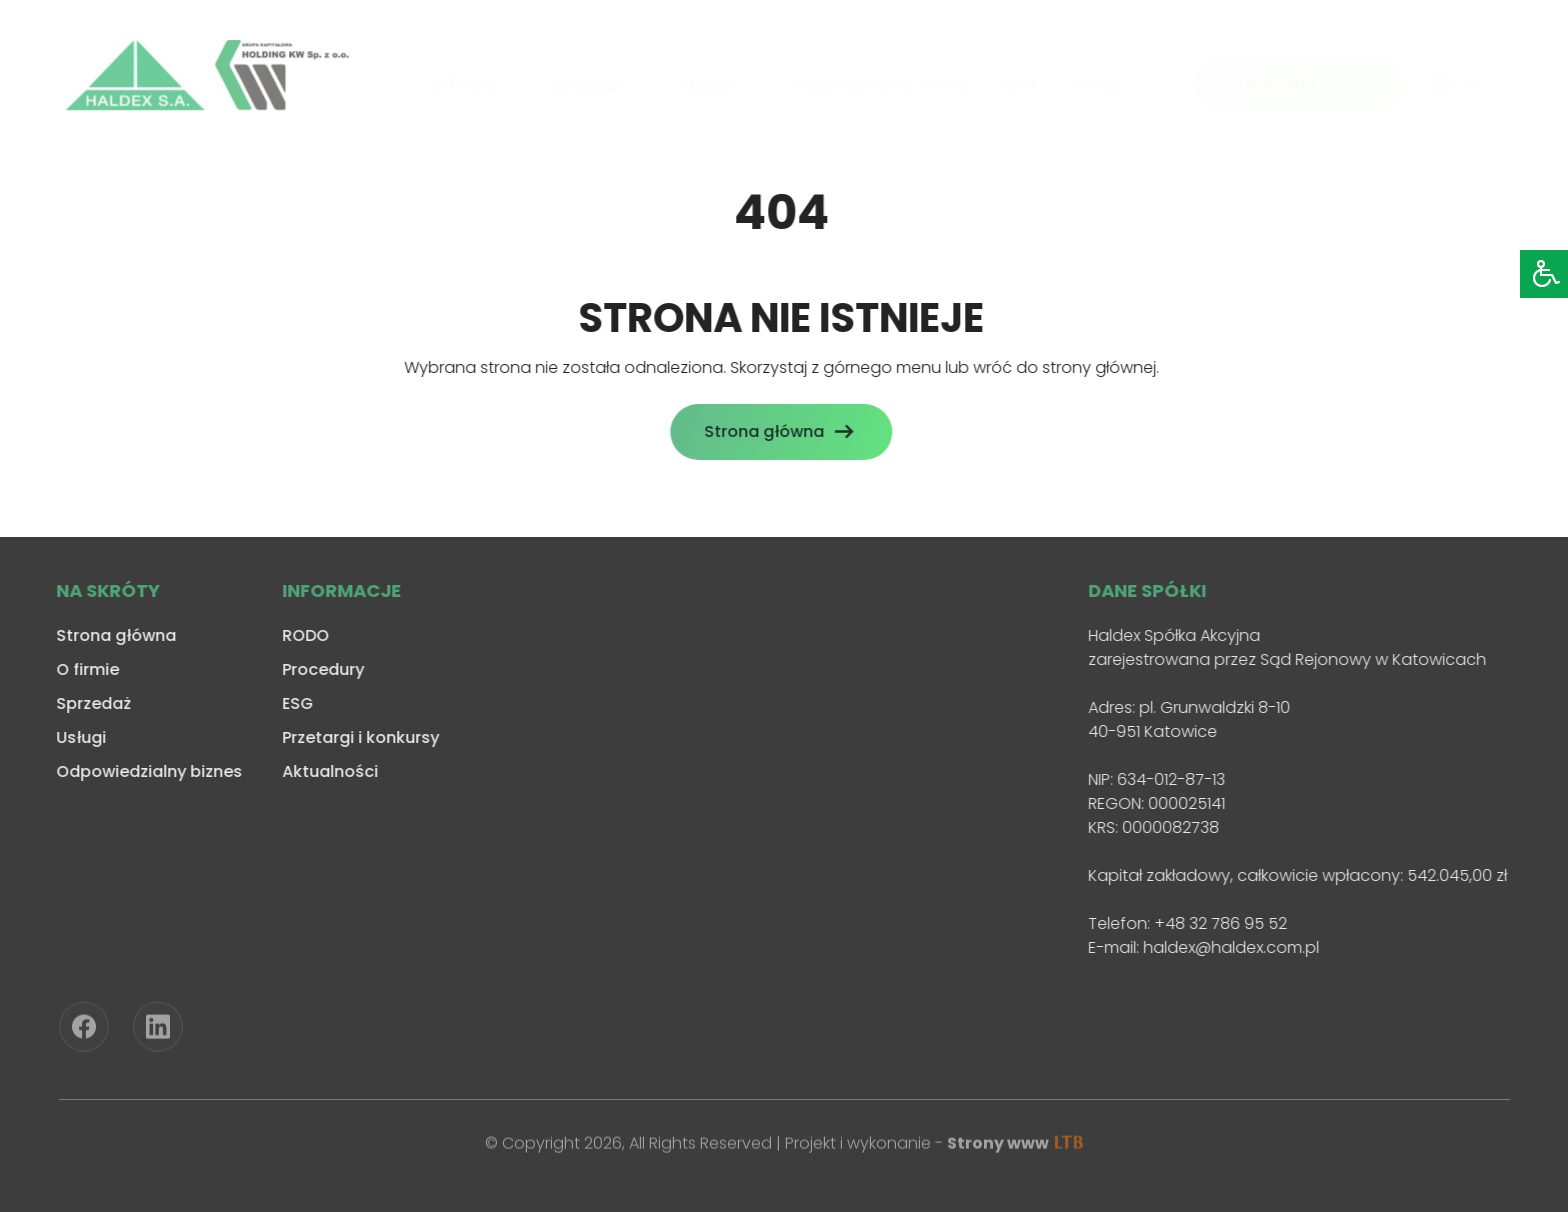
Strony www (1015, 1145)
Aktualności (327, 771)
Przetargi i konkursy (357, 737)
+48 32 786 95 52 (1217, 923)
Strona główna (761, 431)
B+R (1021, 80)
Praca (1095, 80)
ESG (294, 703)
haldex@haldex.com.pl (1228, 947)
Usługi (708, 80)
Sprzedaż (589, 80)
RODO (302, 635)
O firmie (463, 80)
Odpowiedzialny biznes (880, 80)
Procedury (320, 669)
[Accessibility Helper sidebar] (1544, 274)
